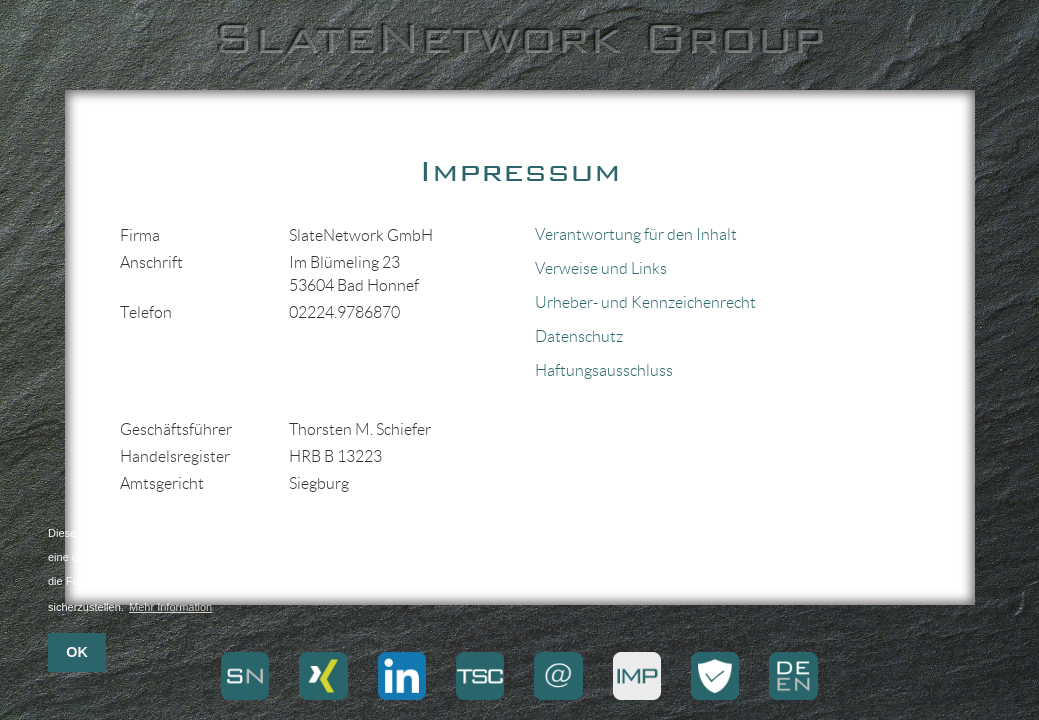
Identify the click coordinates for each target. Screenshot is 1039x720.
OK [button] (77, 652)
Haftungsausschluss (604, 370)
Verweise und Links (601, 268)
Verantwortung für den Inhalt (636, 234)
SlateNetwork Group (519, 38)
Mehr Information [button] (170, 607)
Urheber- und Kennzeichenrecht (645, 302)
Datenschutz (579, 336)
